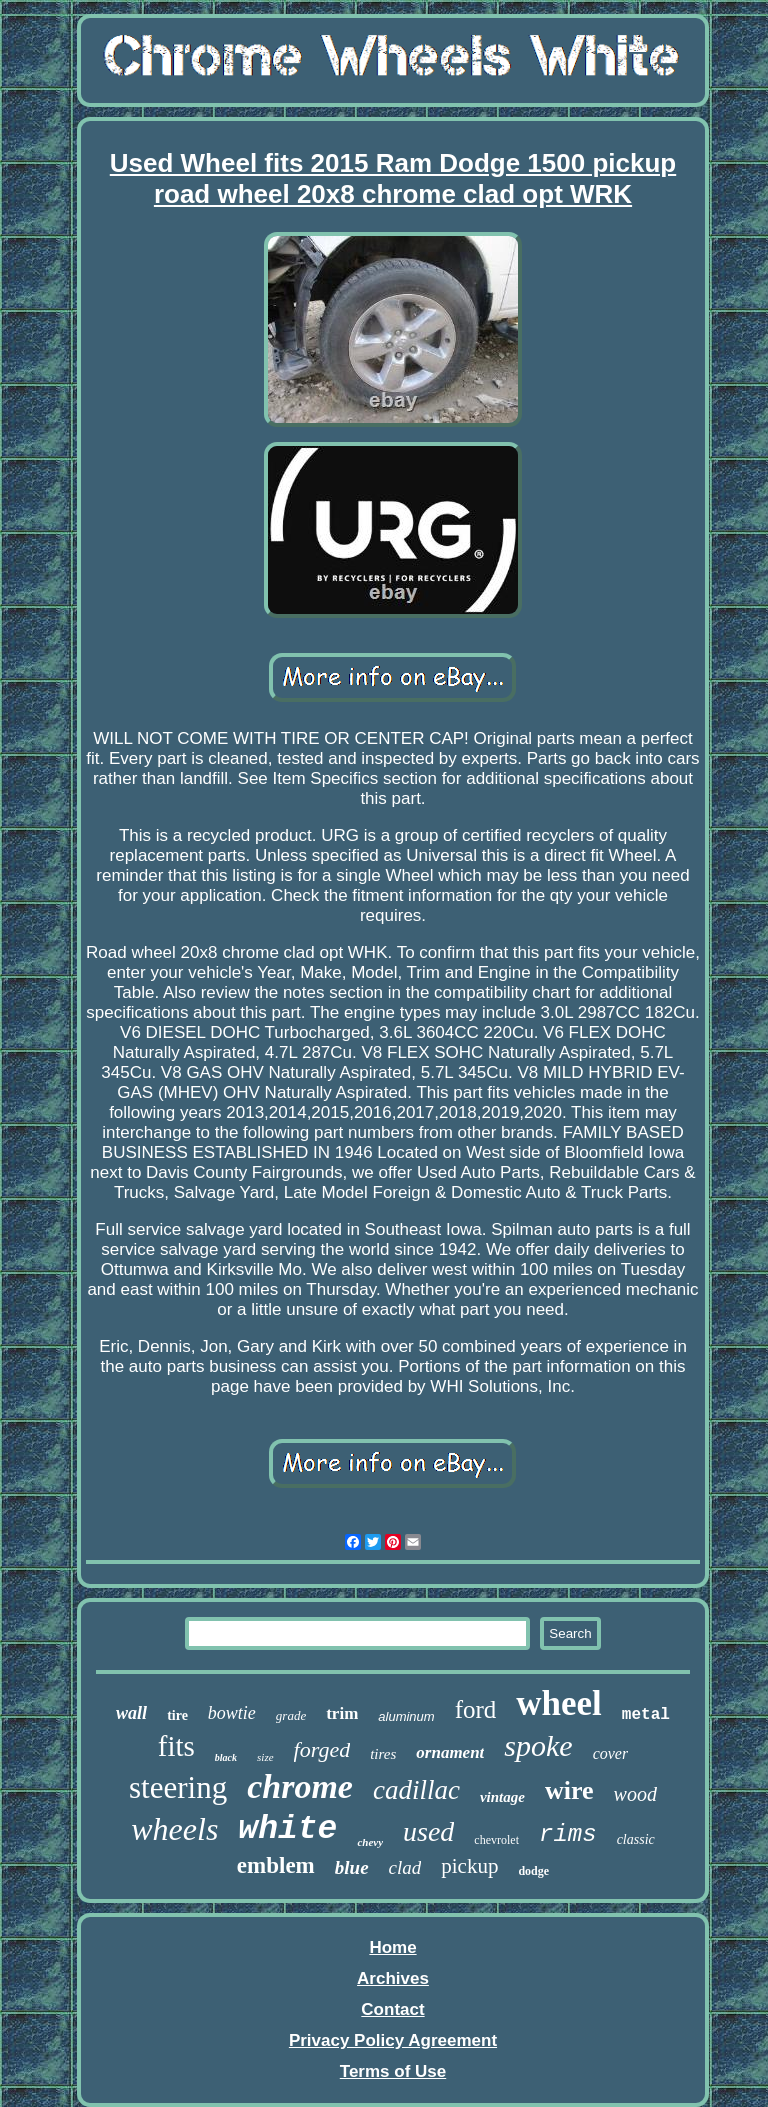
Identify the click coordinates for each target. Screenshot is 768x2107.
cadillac (416, 1790)
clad (405, 1867)
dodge (533, 1871)
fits (176, 1746)
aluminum (406, 1716)
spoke (538, 1745)
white (287, 1829)
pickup (469, 1866)
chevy (370, 1842)
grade (291, 1715)
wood (635, 1794)
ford (476, 1709)
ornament (450, 1752)
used (428, 1831)
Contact (392, 2009)
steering (178, 1787)
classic (636, 1839)
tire (177, 1715)
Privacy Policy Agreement (393, 2040)
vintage (502, 1797)
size (265, 1757)
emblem (276, 1865)
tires (383, 1754)
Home (392, 1947)
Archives (393, 1978)
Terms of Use (393, 2071)
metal (646, 1715)
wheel (559, 1703)
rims (568, 1834)
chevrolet (496, 1840)
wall (131, 1713)
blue (352, 1867)
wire (569, 1790)
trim (342, 1713)
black (226, 1757)
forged (322, 1749)
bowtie (232, 1713)
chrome (300, 1786)
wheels (174, 1829)
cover (611, 1753)
